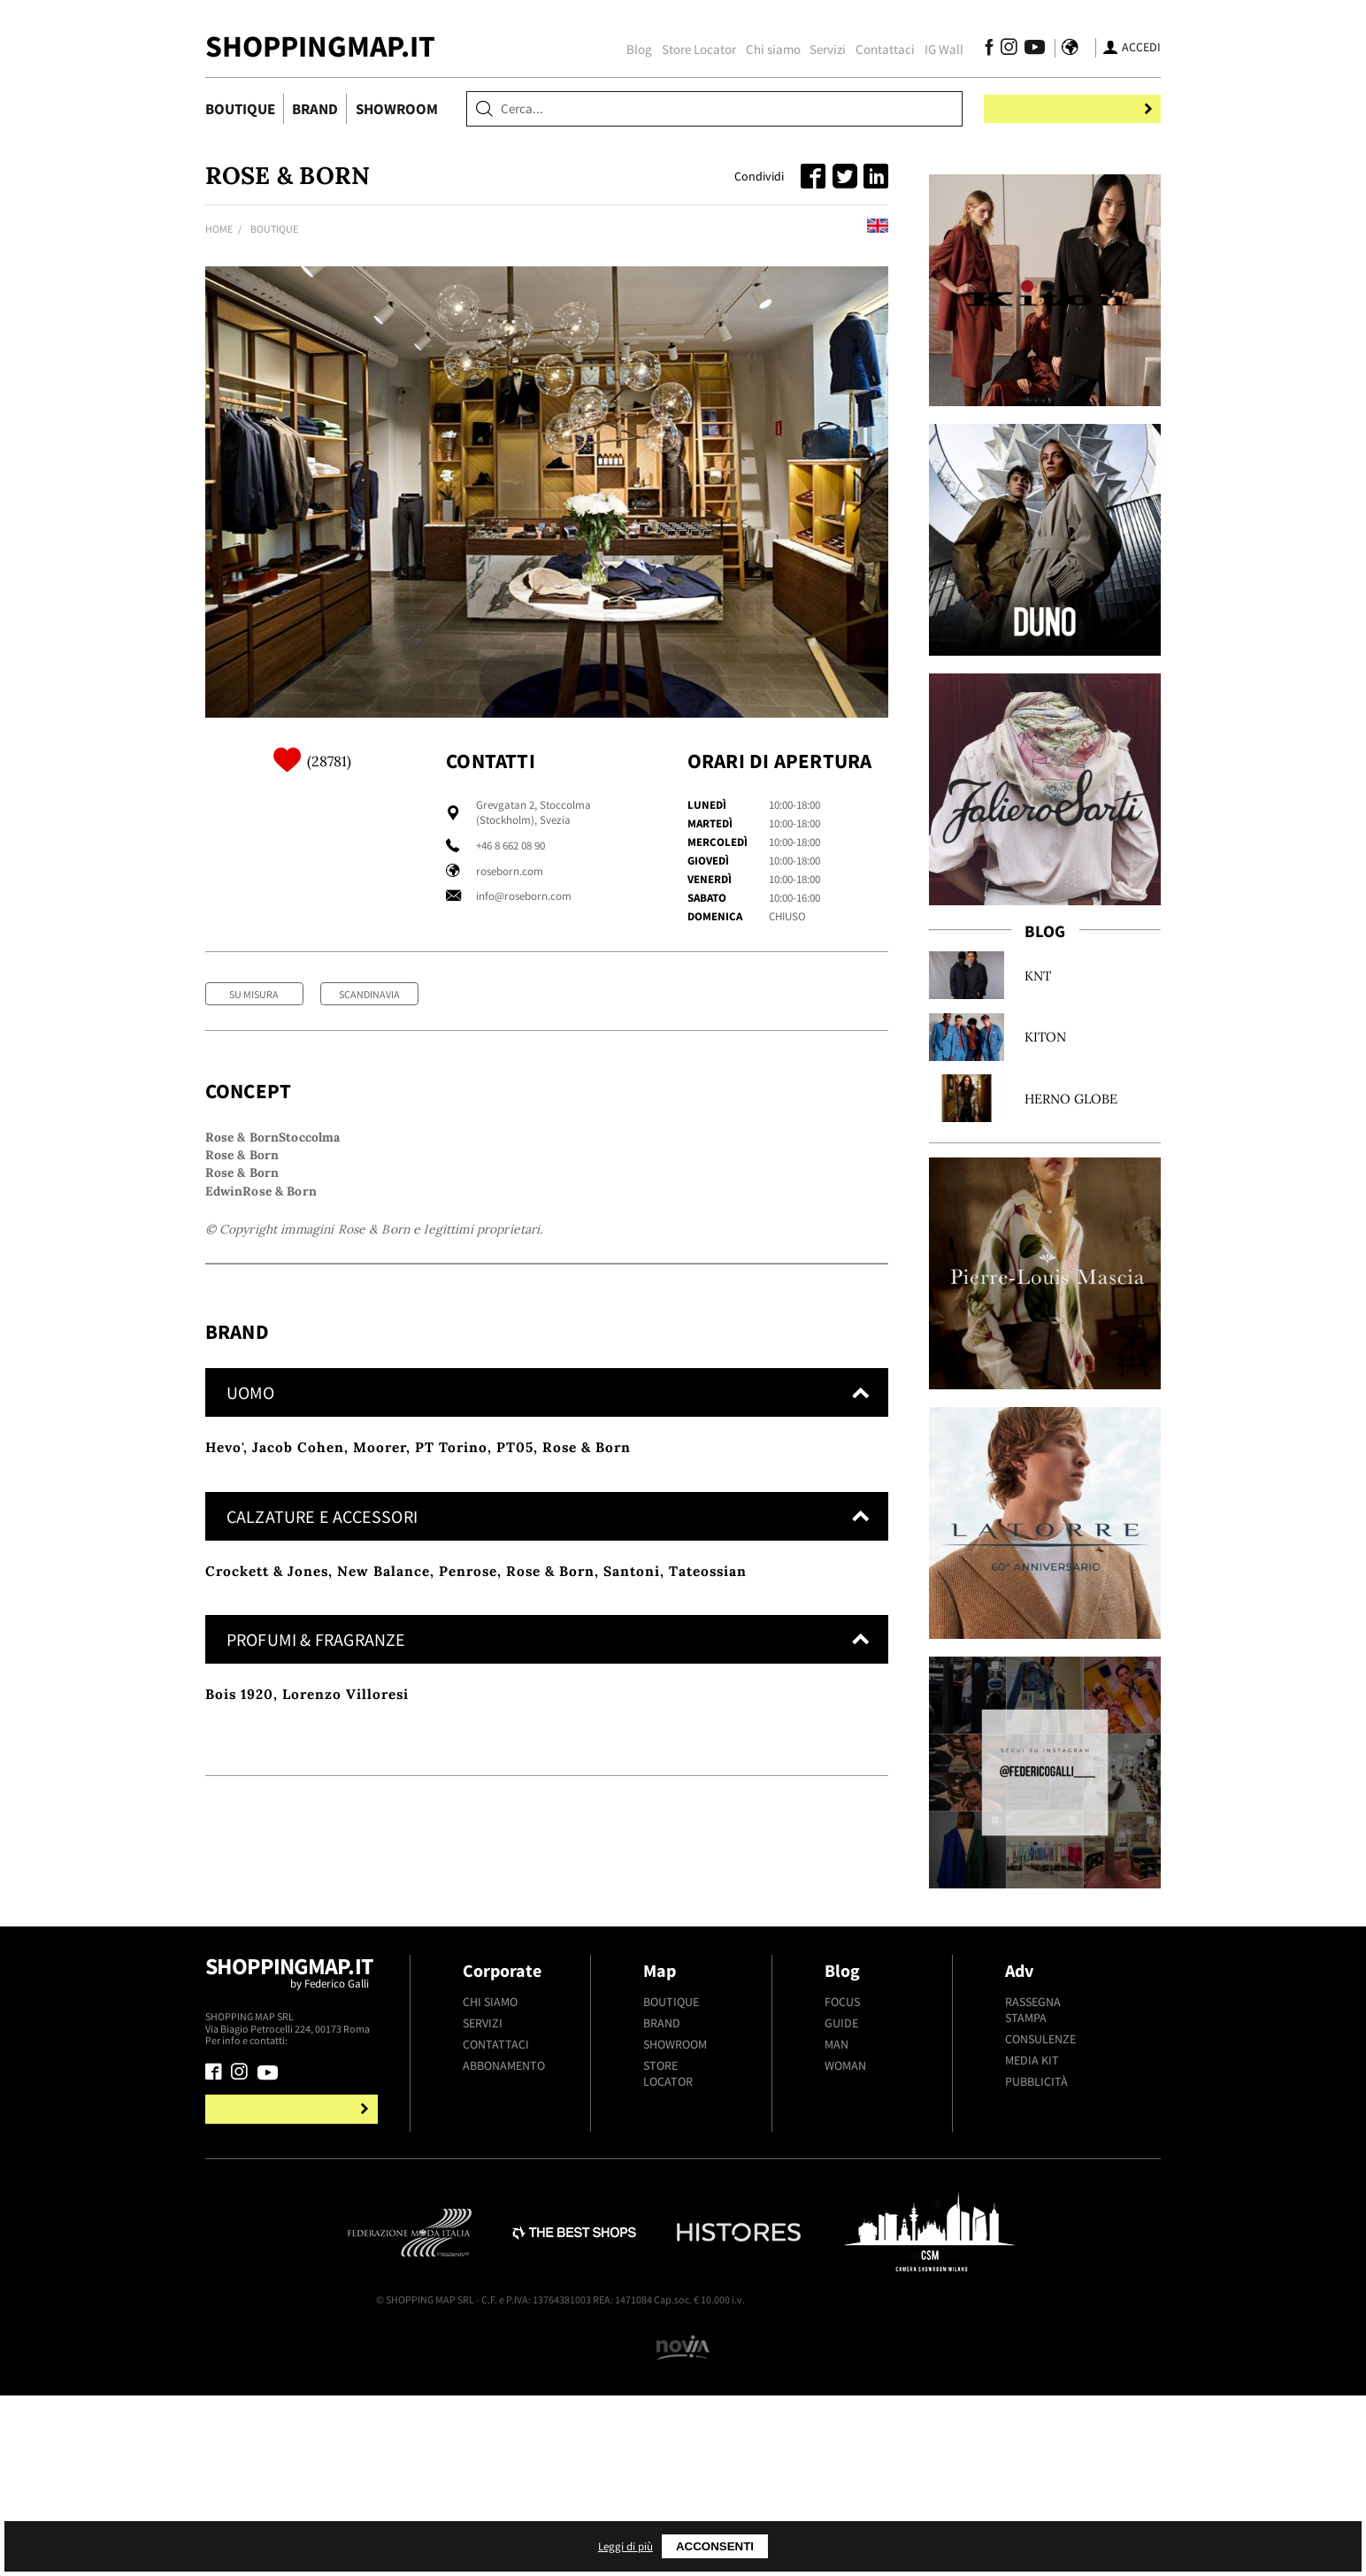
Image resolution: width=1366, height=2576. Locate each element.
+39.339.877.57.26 (329, 2282)
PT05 (514, 1723)
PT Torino (451, 1723)
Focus (842, 2244)
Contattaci (871, 49)
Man (836, 2287)
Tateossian (708, 1846)
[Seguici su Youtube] (1016, 50)
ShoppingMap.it (320, 46)
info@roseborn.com (524, 896)
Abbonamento (504, 2308)
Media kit (1032, 2303)
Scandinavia (369, 994)
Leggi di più (814, 2546)
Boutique (240, 109)
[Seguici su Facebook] (975, 50)
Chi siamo (759, 49)
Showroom (397, 109)
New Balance (383, 1846)
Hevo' (224, 1723)
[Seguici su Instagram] (994, 50)
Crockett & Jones (266, 1846)
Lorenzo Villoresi (345, 1970)
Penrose (468, 1846)
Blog (625, 49)
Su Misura (254, 994)
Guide (841, 2265)
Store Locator (685, 49)
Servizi (813, 49)
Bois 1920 (239, 1970)
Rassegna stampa (1033, 2252)
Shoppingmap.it (294, 2223)
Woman (845, 2308)
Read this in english (823, 228)
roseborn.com (509, 871)
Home (219, 228)
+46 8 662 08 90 (510, 845)
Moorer (379, 1723)
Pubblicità (1036, 2324)
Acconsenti (909, 2546)
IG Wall (929, 49)
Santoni (631, 1846)
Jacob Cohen (298, 1723)
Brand (315, 109)
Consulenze (1040, 2281)
